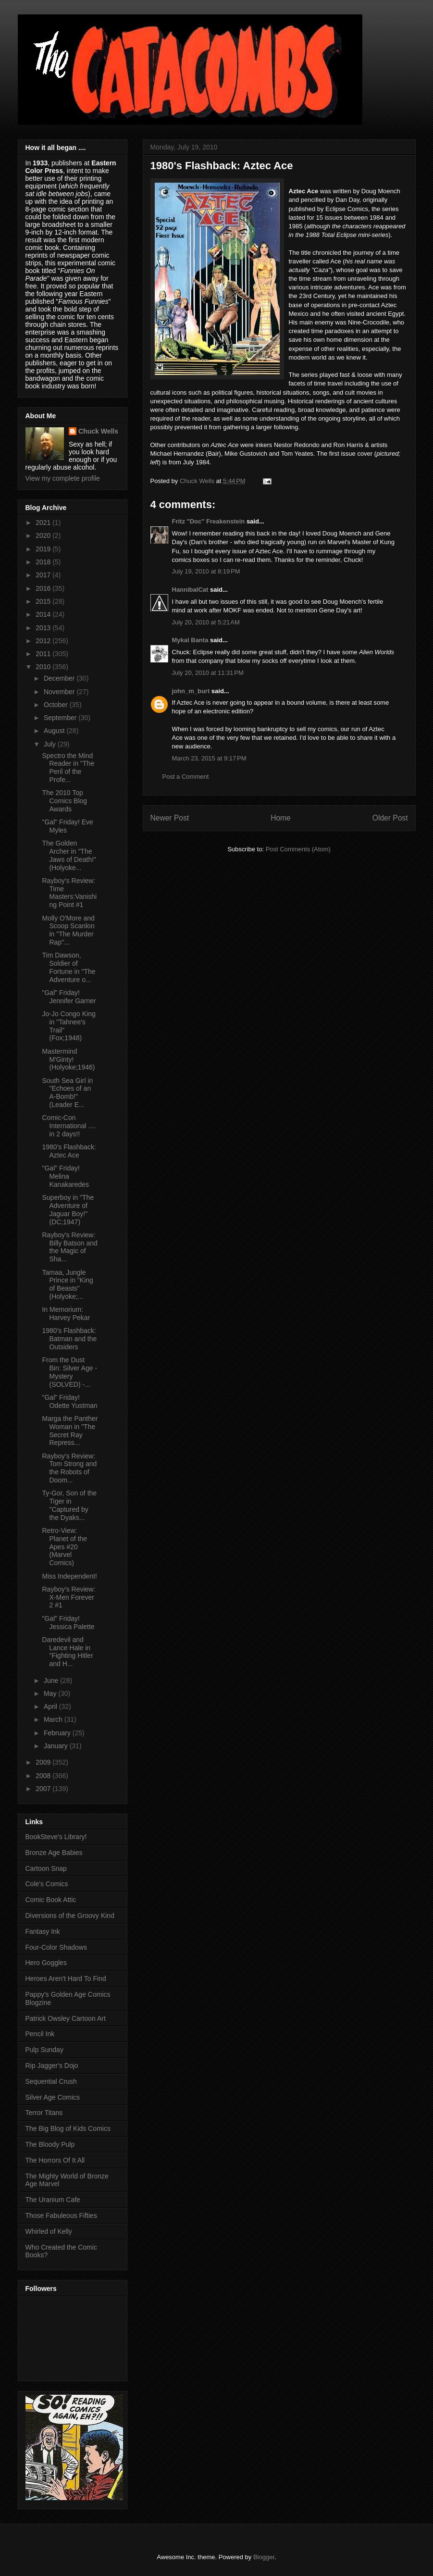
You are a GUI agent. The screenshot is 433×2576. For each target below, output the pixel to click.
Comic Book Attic (50, 1900)
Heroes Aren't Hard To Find (65, 1978)
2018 (44, 562)
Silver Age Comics (52, 2097)
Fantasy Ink (42, 1931)
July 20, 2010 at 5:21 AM (206, 622)
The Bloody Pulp (50, 2144)
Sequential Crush (51, 2081)
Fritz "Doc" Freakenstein (208, 521)
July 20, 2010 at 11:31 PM (208, 672)
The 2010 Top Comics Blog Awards (64, 801)
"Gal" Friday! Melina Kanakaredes (65, 1176)
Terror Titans (44, 2112)
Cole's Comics (46, 1884)
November (60, 692)
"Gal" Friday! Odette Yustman (69, 1401)
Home (281, 818)
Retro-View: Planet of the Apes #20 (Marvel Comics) (64, 1547)
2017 (44, 575)
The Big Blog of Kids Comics (68, 2128)
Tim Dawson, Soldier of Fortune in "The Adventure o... (68, 967)
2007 (44, 1788)
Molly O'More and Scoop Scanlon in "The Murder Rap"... (68, 930)
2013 (44, 628)
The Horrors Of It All (55, 2160)
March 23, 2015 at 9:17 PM (209, 758)
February (58, 1733)
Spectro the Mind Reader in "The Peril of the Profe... (68, 768)
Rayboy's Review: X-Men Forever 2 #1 (68, 1597)
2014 (44, 614)
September (61, 718)
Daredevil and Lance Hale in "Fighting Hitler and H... (67, 1652)
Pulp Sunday (44, 2049)
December (60, 678)
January (57, 1746)
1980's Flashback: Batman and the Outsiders (69, 1339)
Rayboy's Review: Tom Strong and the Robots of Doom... (69, 1468)
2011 (44, 654)
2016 (44, 588)
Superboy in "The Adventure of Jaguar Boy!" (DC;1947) (68, 1209)
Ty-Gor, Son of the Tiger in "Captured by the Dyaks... (69, 1505)
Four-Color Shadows (56, 1947)
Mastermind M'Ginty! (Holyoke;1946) (68, 1059)
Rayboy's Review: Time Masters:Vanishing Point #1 (69, 892)
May (51, 1693)
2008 (44, 1776)
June (52, 1680)
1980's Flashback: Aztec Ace (69, 1151)
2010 (44, 667)
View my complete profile (62, 478)
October (57, 705)
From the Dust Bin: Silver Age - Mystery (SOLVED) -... (69, 1372)
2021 (44, 522)
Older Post (390, 818)
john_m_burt (191, 691)
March (54, 1719)
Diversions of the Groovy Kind (69, 1915)
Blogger (263, 2557)
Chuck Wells (98, 431)
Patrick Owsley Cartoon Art (65, 2018)
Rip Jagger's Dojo (51, 2065)
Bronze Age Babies (54, 1852)
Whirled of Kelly (48, 2231)
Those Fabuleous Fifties (61, 2215)
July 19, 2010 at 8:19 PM (206, 571)
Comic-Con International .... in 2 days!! (69, 1126)
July (51, 744)
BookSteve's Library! (56, 1837)
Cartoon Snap (46, 1868)
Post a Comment (185, 776)
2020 (44, 535)
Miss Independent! (69, 1576)
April (51, 1706)
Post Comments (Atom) (298, 849)
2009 (44, 1762)
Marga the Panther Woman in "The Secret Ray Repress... (70, 1430)
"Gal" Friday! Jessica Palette (68, 1622)
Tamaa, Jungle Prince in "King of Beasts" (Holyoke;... (67, 1284)
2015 (44, 601)
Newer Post (169, 818)
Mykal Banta (190, 640)
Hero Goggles (46, 1962)
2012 (44, 641)
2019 (44, 549)
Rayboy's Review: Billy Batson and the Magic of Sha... (69, 1247)
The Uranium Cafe (52, 2199)
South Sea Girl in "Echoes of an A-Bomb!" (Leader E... (67, 1092)
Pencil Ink (40, 2034)
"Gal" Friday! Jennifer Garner (69, 997)
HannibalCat (190, 589)
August (55, 730)
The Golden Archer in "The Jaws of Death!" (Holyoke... (69, 855)
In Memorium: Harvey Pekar (66, 1313)
